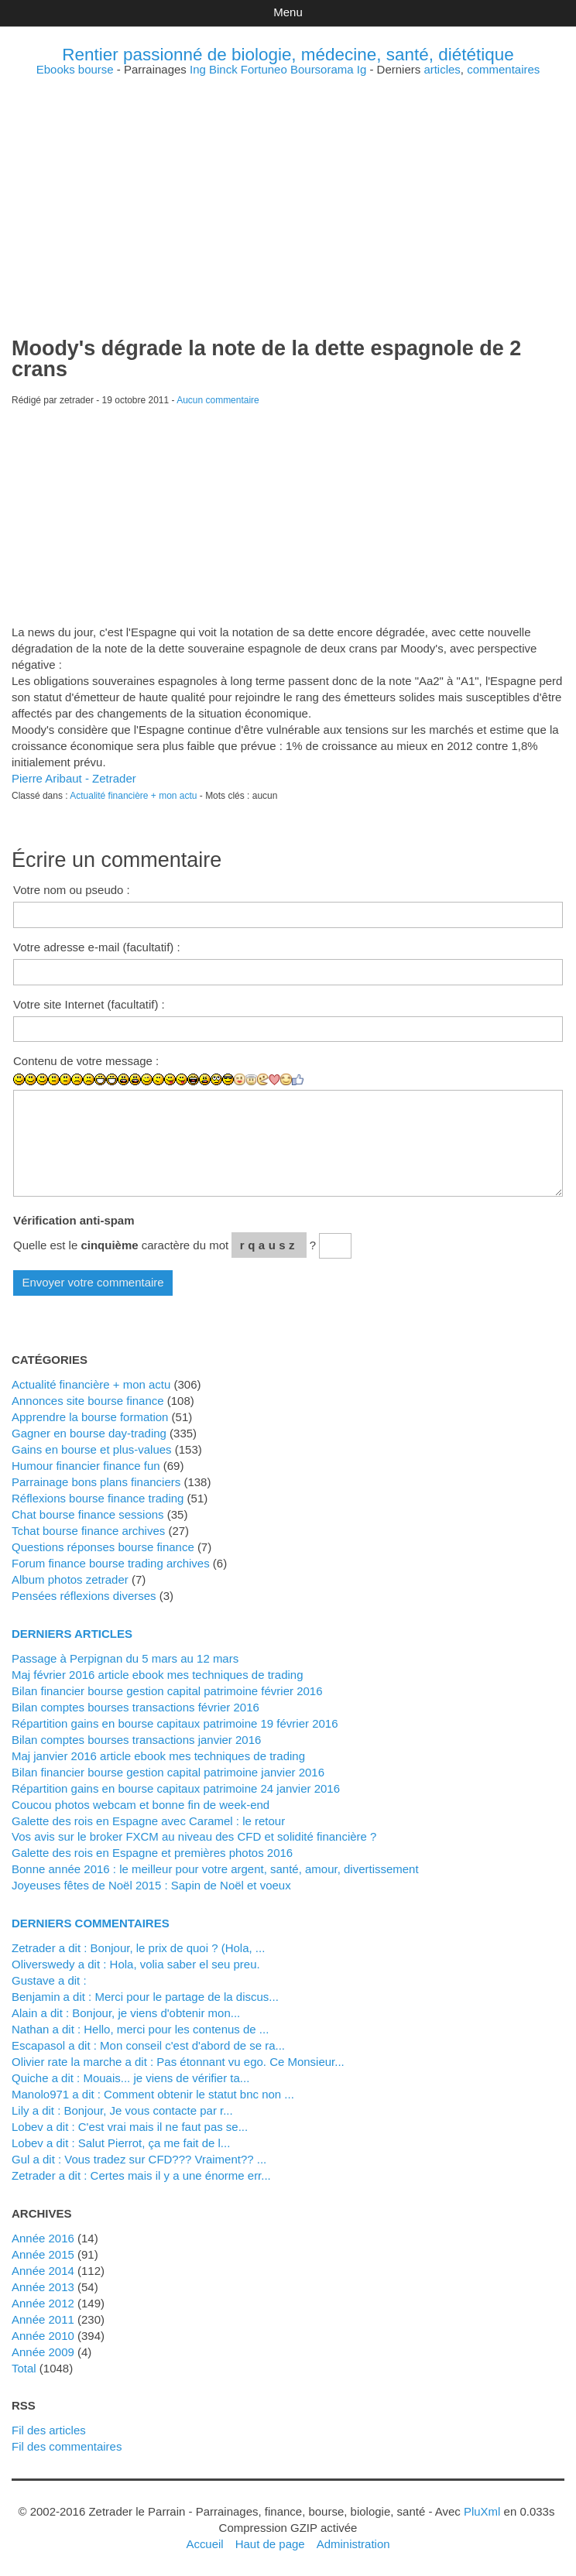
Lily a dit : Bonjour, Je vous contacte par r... (122, 2110)
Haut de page (270, 2543)
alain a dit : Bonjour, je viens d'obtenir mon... (126, 2012)
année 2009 (43, 2351)
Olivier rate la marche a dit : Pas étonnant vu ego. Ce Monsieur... (178, 2061)
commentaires (503, 69)
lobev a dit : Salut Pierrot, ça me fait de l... (121, 2143)
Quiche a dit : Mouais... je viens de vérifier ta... (130, 2077)
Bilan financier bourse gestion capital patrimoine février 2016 (167, 1690)
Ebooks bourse (75, 69)
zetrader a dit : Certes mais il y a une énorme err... (141, 2175)
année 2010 (43, 2335)
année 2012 (43, 2303)
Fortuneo (264, 69)
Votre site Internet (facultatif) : (89, 1004)
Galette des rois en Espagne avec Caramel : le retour (148, 1821)
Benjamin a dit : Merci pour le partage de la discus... (145, 1996)
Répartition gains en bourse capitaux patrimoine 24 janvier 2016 (176, 1788)
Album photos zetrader (70, 1579)
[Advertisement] (288, 183)
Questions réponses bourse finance (103, 1546)
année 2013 (43, 2286)
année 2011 (43, 2319)
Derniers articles (72, 1633)
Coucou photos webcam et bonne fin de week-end (140, 1804)
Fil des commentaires (67, 2446)
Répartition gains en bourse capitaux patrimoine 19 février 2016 (175, 1723)
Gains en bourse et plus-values (92, 1449)
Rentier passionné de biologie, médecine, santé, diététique (287, 54)
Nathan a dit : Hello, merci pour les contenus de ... (140, 2029)
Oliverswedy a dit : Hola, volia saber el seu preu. (136, 1964)
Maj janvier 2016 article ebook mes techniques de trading (158, 1755)
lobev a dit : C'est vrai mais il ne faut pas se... (130, 2126)
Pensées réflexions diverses (84, 1595)
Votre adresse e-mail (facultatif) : (96, 947)
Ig (362, 69)
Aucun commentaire (218, 400)
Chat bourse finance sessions (88, 1514)
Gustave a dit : (49, 1980)
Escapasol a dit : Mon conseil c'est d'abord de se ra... (148, 2045)
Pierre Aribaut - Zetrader (74, 778)
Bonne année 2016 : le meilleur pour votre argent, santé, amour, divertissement (215, 1868)
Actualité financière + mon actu (133, 795)
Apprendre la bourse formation (90, 1416)
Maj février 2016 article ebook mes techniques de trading (157, 1674)
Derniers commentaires (91, 1923)
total (25, 2368)
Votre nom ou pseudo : (71, 889)
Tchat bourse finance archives (88, 1530)
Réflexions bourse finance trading (97, 1498)
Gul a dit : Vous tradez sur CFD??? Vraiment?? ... (139, 2159)
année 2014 (43, 2270)
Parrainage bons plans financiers (96, 1481)
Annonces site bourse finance (88, 1400)
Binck (223, 69)
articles (441, 69)
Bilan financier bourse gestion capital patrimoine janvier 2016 (168, 1772)
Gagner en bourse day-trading (89, 1433)
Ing (198, 69)
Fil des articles (49, 2430)
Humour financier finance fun (86, 1465)
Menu (287, 12)
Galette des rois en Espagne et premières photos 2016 (152, 1852)
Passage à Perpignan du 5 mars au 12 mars (125, 1658)
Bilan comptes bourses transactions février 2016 (135, 1707)
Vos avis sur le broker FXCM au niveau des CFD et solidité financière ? (194, 1836)
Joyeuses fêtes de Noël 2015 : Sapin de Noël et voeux (151, 1885)
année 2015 (43, 2254)
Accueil (204, 2543)
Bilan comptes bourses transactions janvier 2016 (136, 1739)
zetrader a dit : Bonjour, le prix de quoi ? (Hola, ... (138, 1947)
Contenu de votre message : (86, 1060)
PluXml (482, 2511)
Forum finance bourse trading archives (111, 1563)
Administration (353, 2543)
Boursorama (322, 69)
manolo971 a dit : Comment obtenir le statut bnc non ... (153, 2094)
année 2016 (43, 2238)
